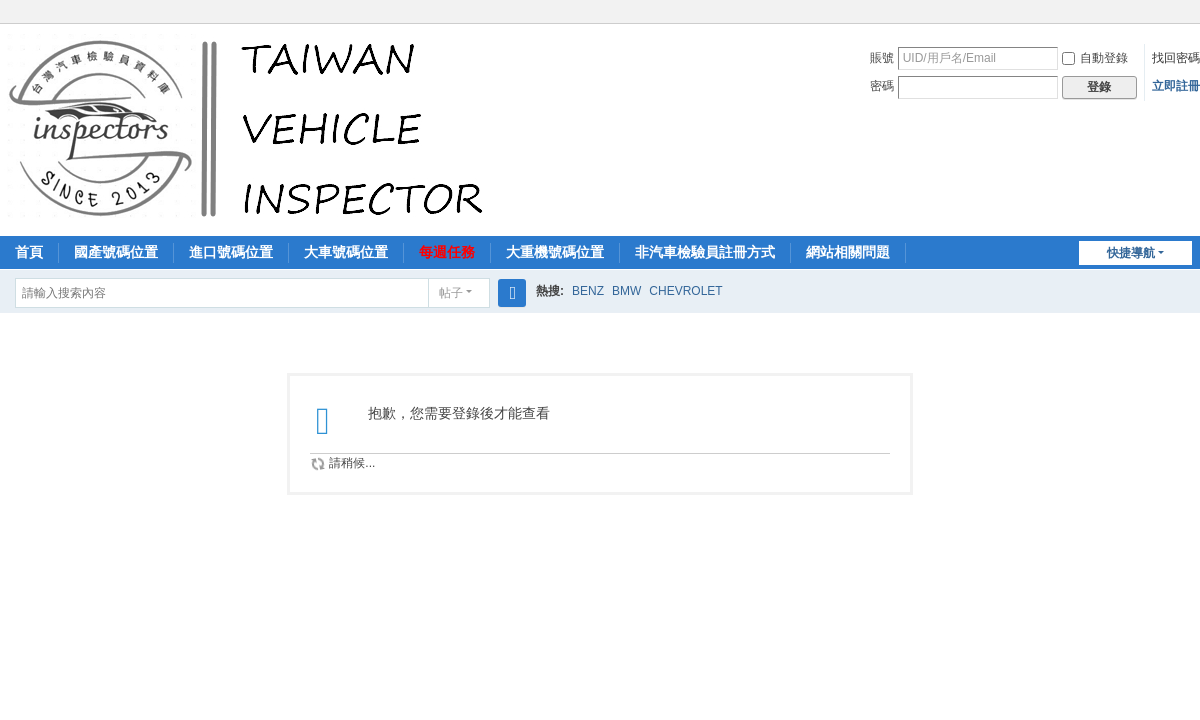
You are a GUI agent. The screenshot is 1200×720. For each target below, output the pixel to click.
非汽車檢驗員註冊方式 (705, 252)
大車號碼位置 (346, 252)
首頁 (29, 252)
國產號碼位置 (116, 252)
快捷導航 (1131, 253)
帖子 (451, 293)
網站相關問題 (848, 252)
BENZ (588, 291)
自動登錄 (1095, 58)
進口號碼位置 (231, 252)
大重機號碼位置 (555, 252)
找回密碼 (1176, 58)
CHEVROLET (685, 291)
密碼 (882, 86)
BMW (626, 291)
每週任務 (447, 252)
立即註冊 (1176, 86)
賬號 (882, 58)
